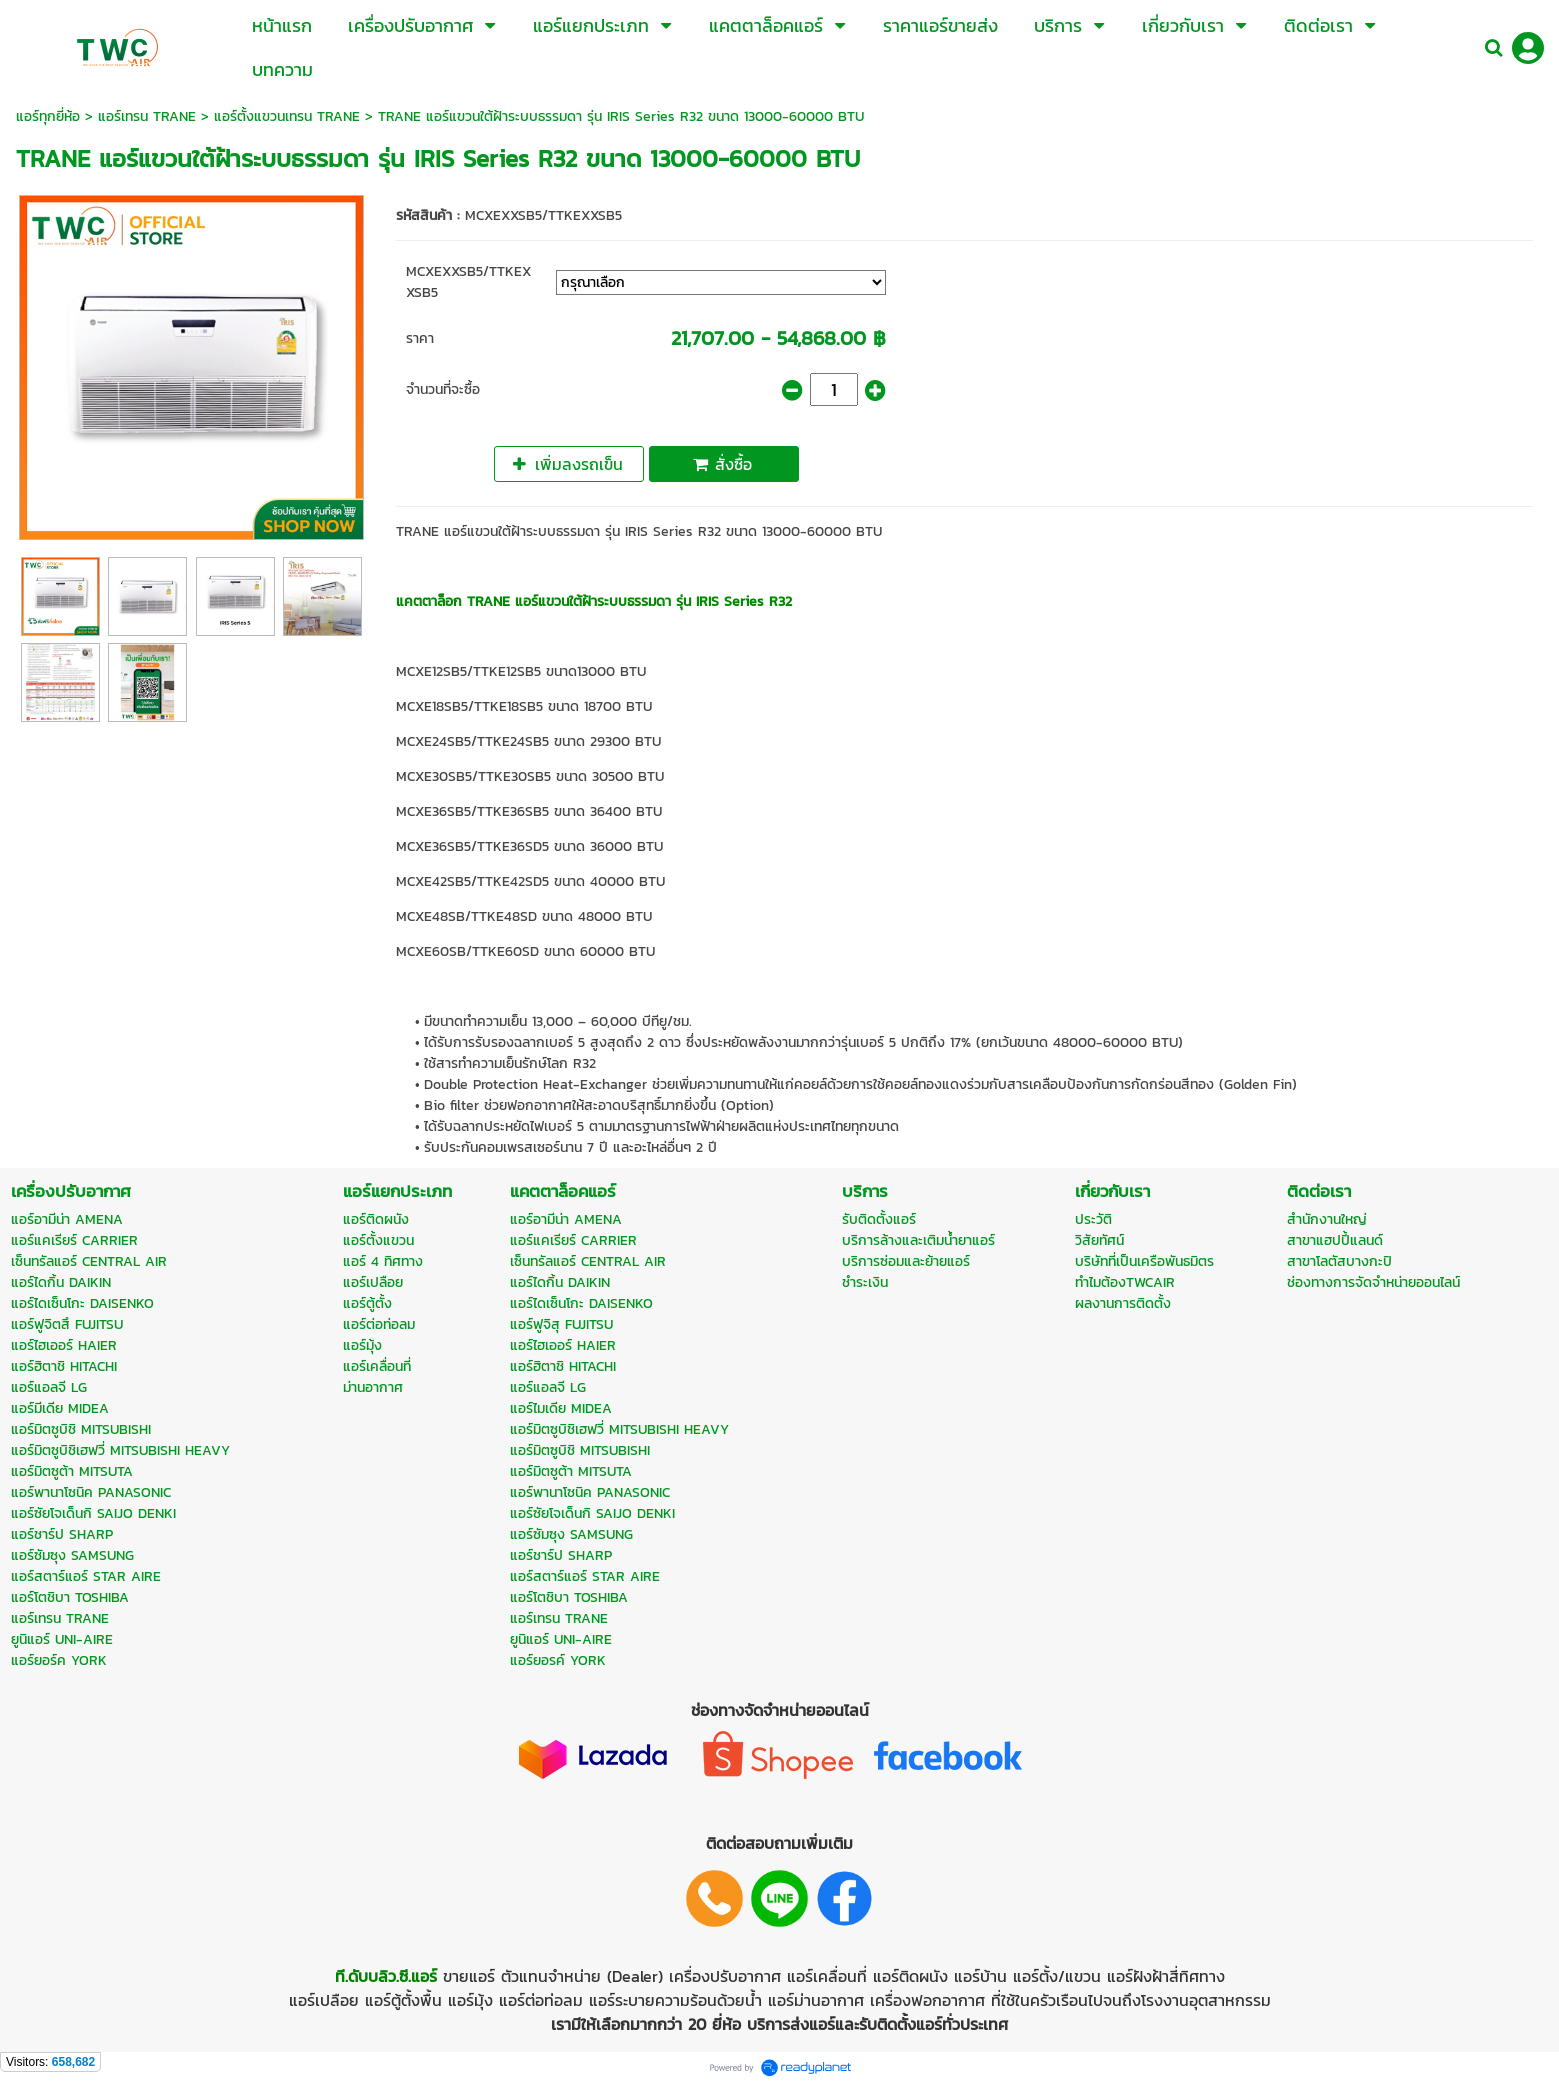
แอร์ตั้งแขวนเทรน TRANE (287, 116)
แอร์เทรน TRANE (147, 116)
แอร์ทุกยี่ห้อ (48, 116)
